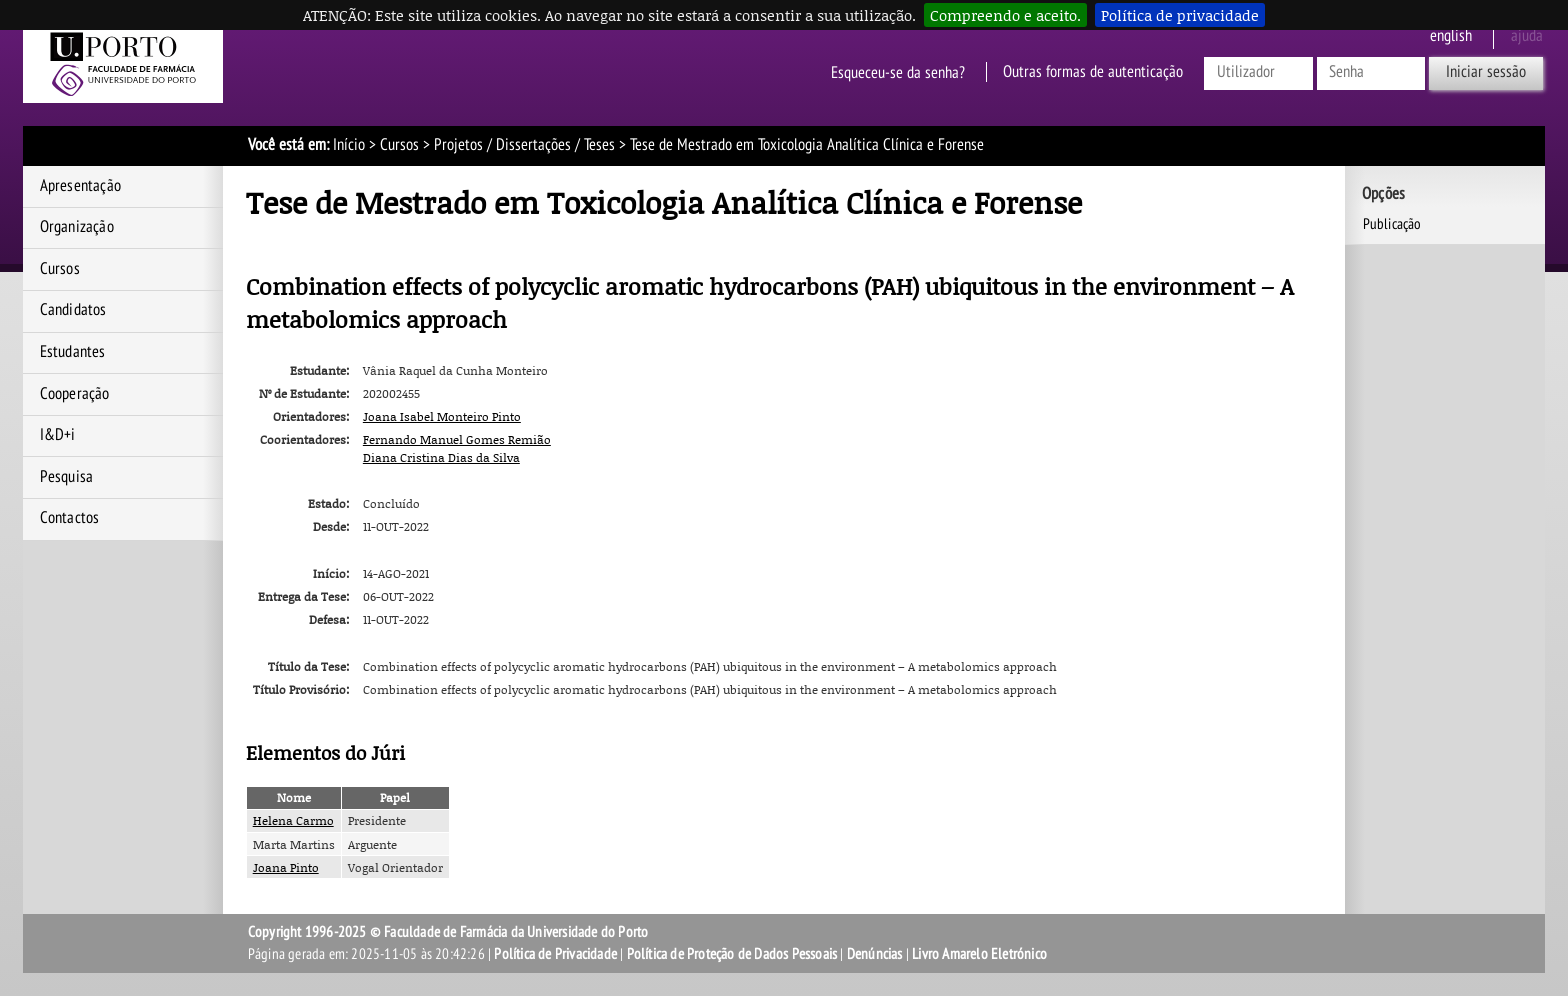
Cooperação (75, 394)
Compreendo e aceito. (1005, 15)
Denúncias (875, 954)
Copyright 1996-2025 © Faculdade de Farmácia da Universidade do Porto (448, 932)
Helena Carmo (293, 820)
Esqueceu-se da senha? (898, 72)
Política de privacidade (1180, 15)
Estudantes (73, 352)
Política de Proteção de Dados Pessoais (732, 954)
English (1451, 36)
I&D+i (58, 435)
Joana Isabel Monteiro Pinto (442, 416)
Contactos (70, 518)
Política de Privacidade (555, 954)
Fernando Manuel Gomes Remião (457, 439)
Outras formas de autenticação (1093, 72)
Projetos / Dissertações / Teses (524, 145)
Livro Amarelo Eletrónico (979, 954)
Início (349, 145)
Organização (77, 227)
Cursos (399, 145)
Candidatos (73, 310)
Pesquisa (67, 477)
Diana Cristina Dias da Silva (441, 457)
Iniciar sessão (1486, 72)
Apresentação (80, 186)
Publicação (1392, 224)
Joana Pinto (286, 867)
